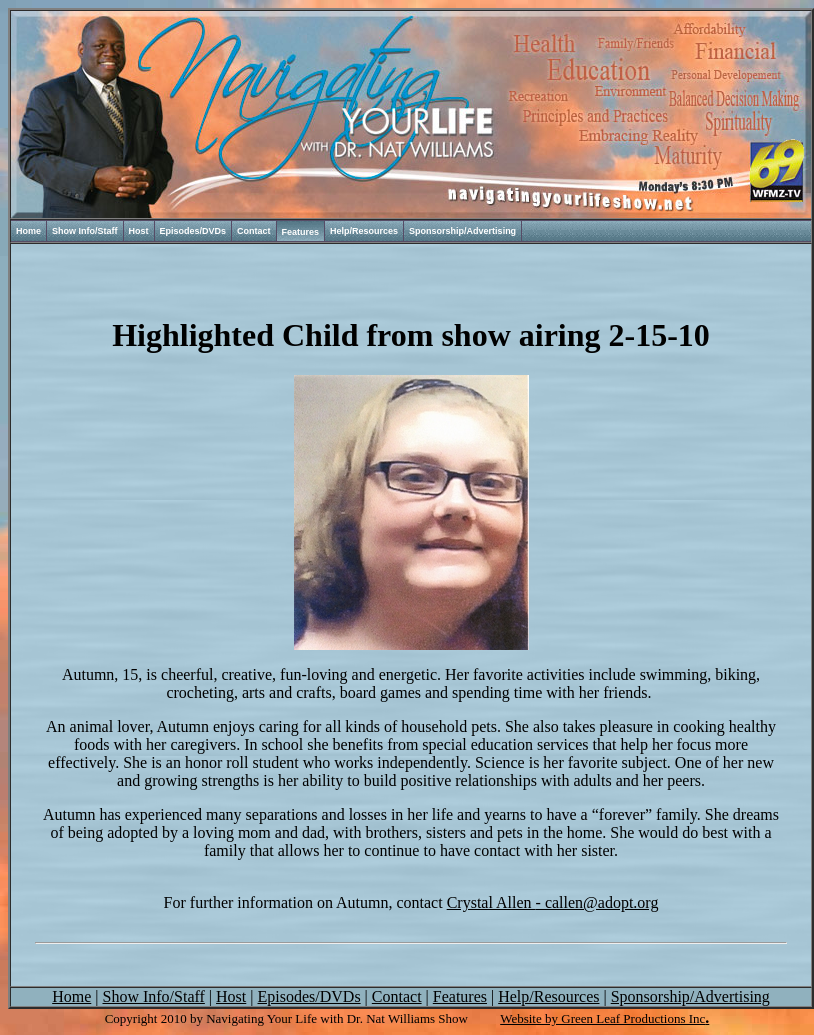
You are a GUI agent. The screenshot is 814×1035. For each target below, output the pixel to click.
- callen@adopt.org (553, 902)
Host (139, 231)
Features (301, 232)
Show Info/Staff (85, 231)
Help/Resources (364, 231)
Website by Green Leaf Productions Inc (602, 1018)
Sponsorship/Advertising (462, 231)
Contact (254, 231)
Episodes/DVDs (193, 231)
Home (28, 231)
